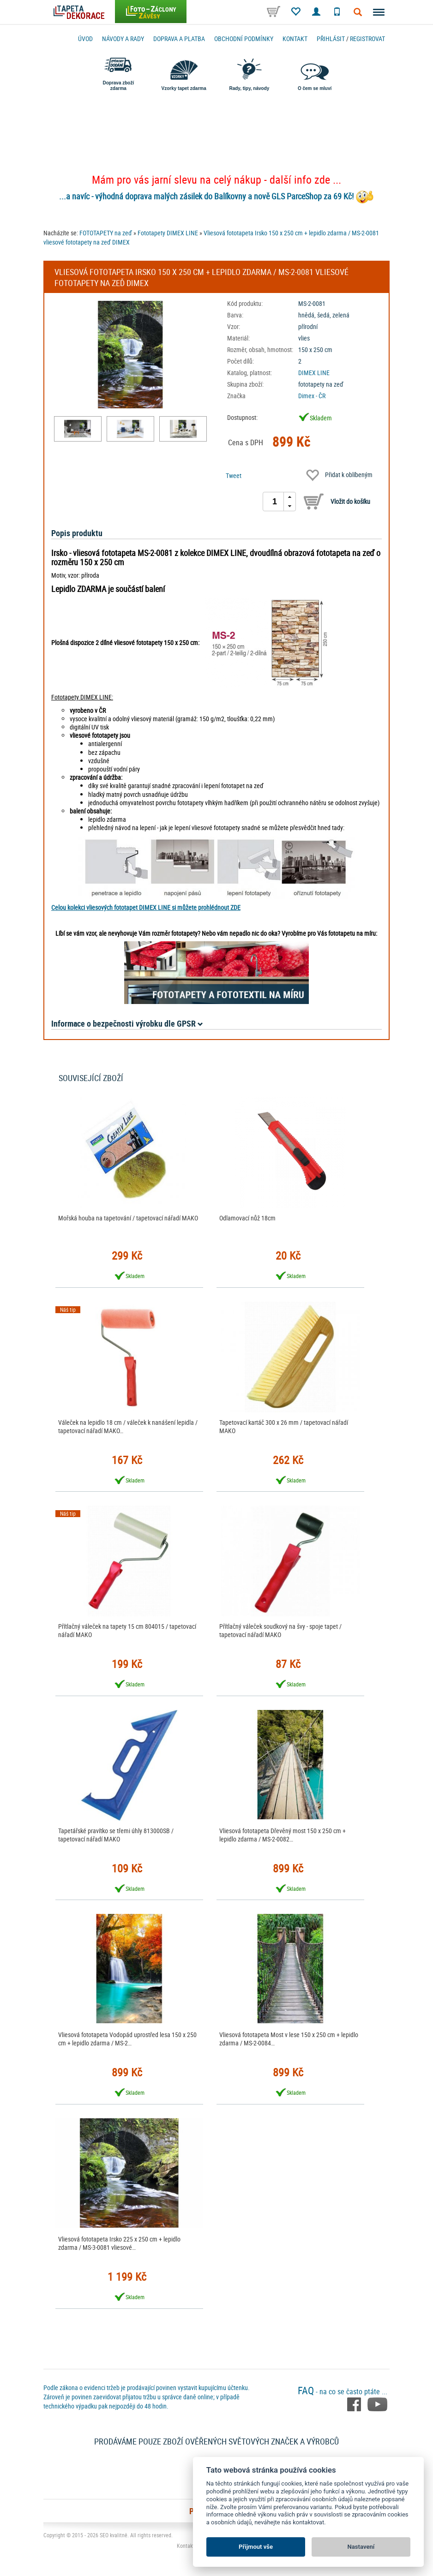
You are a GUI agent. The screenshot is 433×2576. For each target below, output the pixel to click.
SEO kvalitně (113, 2535)
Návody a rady (123, 38)
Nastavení (361, 2546)
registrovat (367, 38)
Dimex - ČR (311, 395)
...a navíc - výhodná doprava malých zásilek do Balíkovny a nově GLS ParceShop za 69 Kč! (206, 196)
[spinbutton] (274, 501)
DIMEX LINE (314, 372)
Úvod (85, 38)
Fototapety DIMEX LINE (168, 232)
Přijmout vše (256, 2546)
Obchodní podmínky (243, 38)
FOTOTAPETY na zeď (105, 232)
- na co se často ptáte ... (342, 2391)
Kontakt (295, 38)
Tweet (233, 475)
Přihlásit (331, 38)
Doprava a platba (179, 38)
